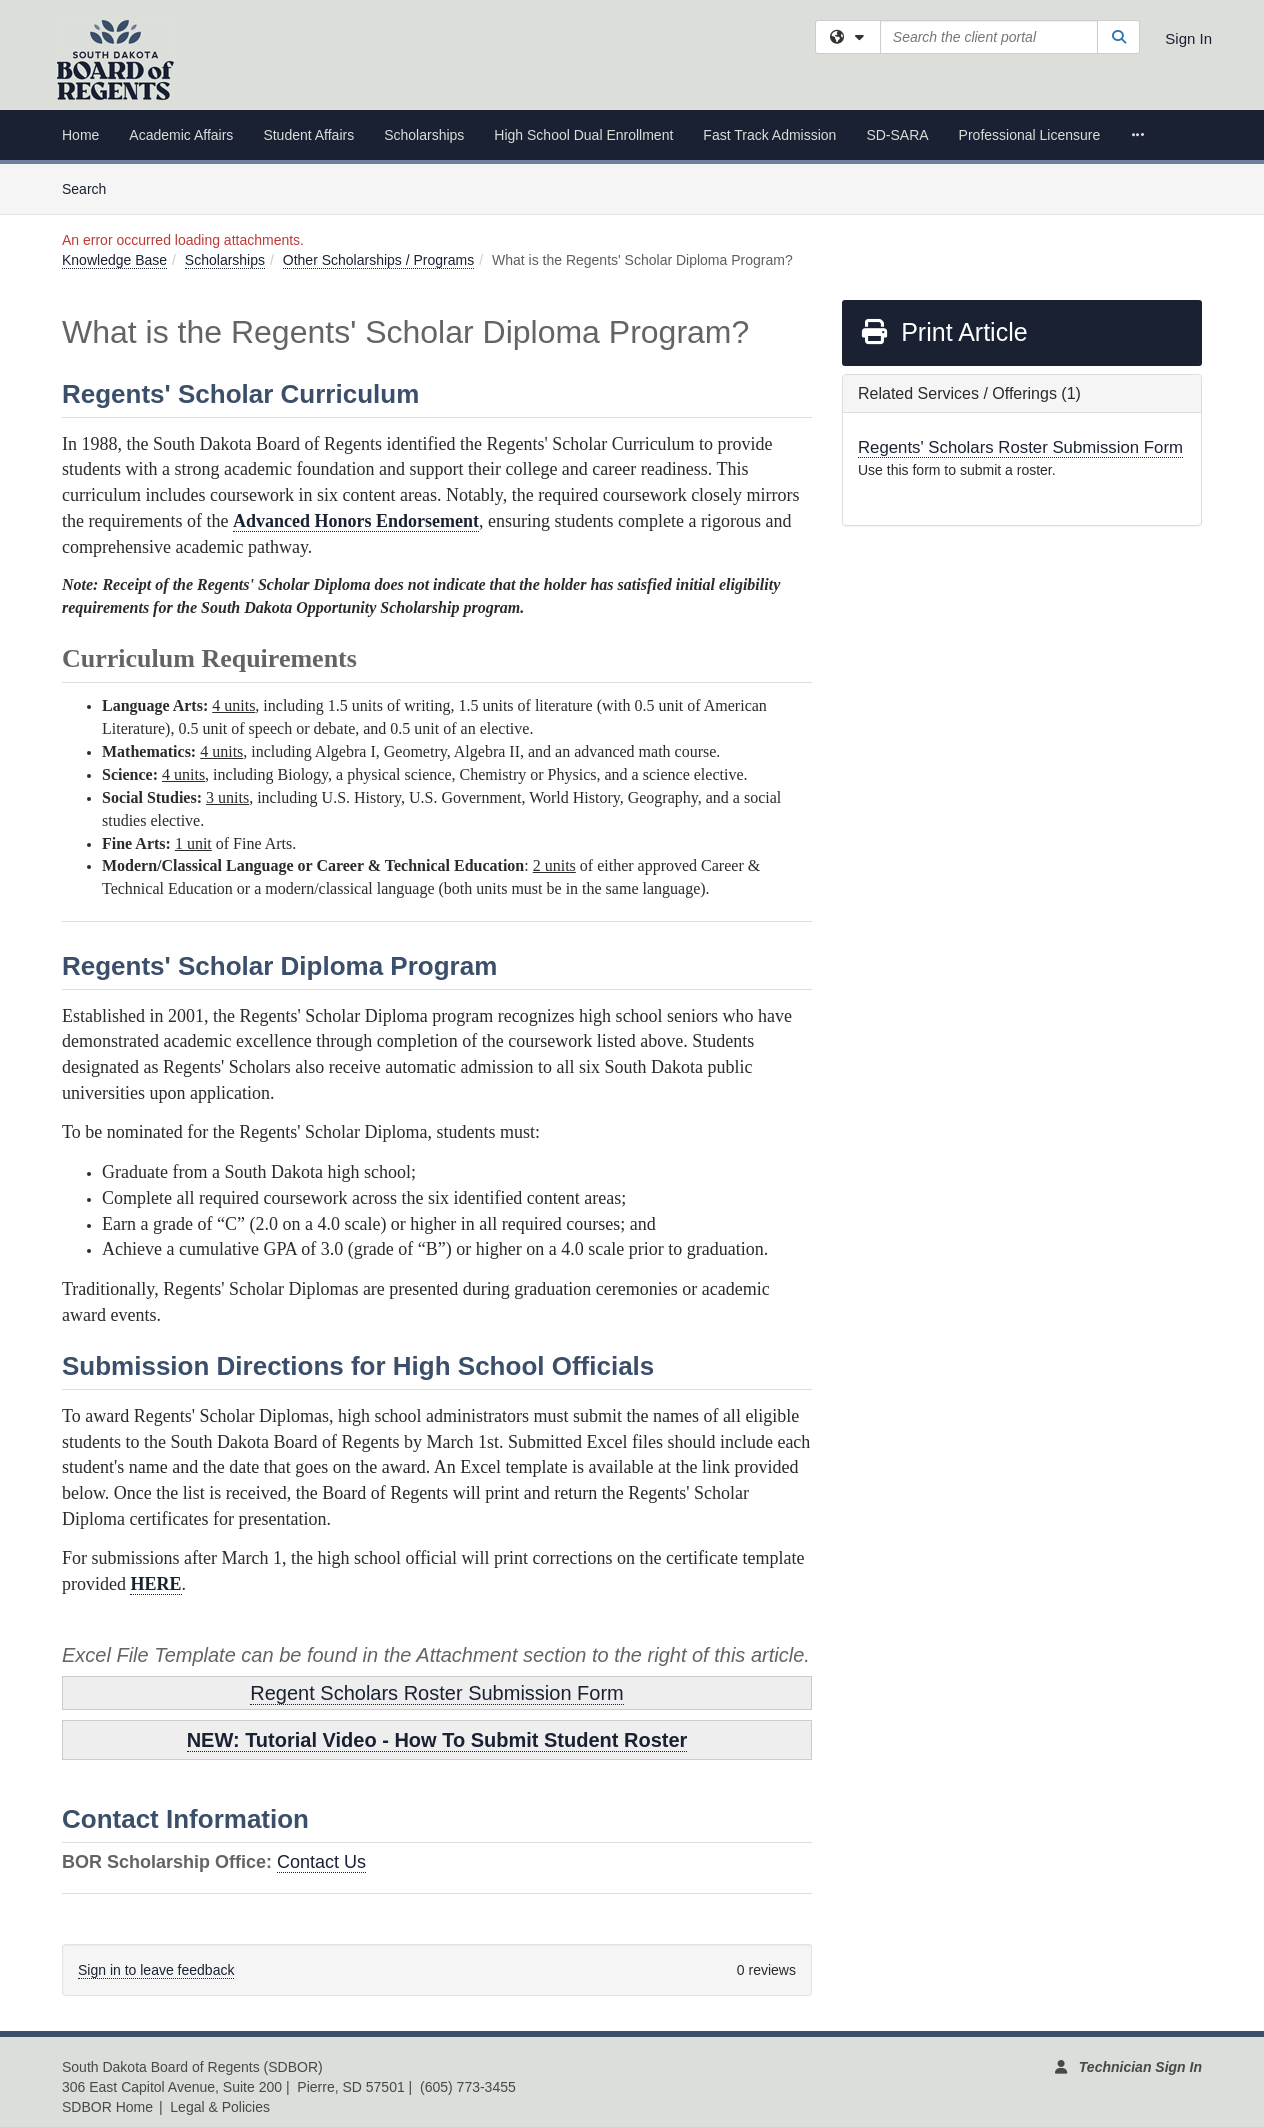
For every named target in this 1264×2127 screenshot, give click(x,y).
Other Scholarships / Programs (378, 260)
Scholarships (424, 135)
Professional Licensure (1030, 135)
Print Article (943, 332)
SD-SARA (897, 135)
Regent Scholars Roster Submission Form (436, 1693)
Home (80, 135)
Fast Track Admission (769, 135)
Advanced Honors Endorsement (356, 521)
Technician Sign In (1140, 2067)
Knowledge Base (114, 260)
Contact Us (321, 1862)
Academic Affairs (181, 135)
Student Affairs (308, 135)
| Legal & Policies (214, 2107)
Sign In (1188, 38)
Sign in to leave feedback (156, 1970)
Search (91, 187)
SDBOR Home (107, 2107)
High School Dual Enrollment (583, 135)
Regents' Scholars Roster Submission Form (1020, 447)
